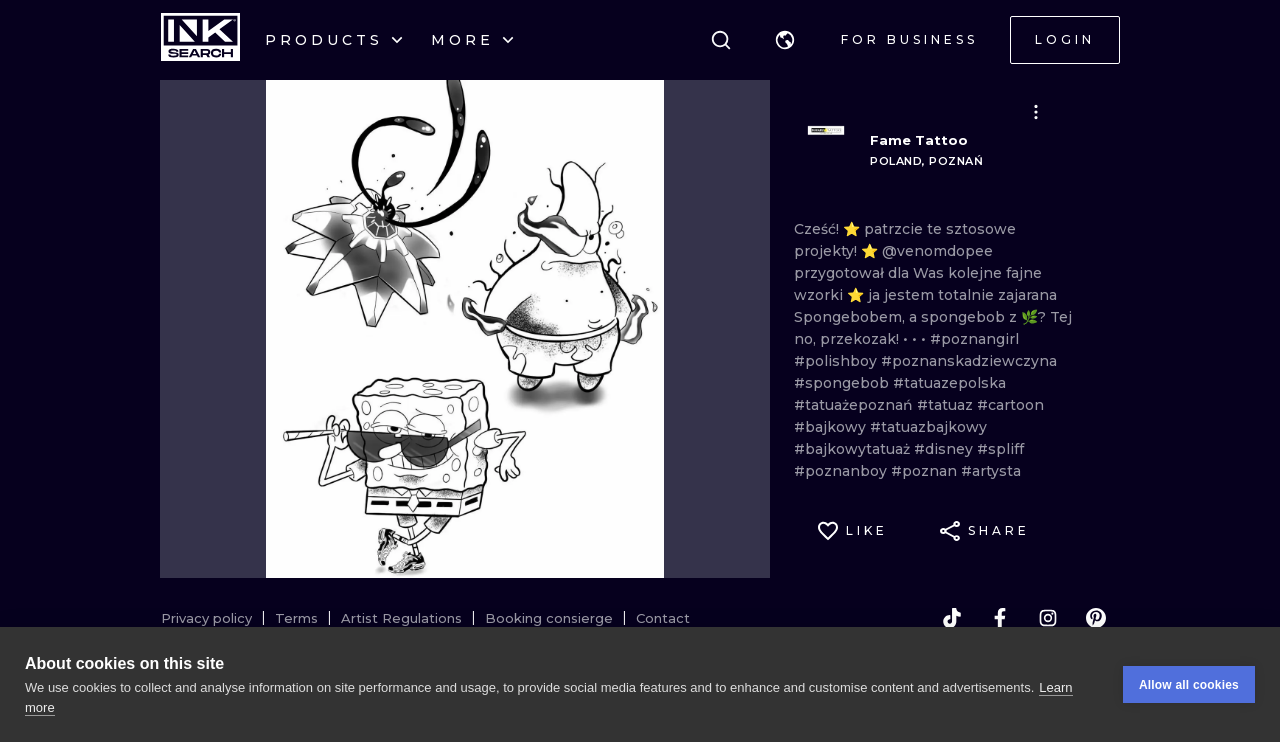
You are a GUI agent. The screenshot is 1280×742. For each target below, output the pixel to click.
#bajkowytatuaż (854, 449)
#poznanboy (842, 471)
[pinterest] (1096, 618)
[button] (785, 40)
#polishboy (837, 361)
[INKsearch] (200, 40)
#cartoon (1010, 405)
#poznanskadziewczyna (969, 361)
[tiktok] (952, 618)
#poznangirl (974, 339)
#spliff (1000, 449)
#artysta (991, 471)
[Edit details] (1036, 112)
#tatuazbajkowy (928, 427)
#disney (945, 449)
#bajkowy (832, 427)
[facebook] (1000, 618)
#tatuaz (947, 405)
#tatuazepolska (949, 383)
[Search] (721, 40)
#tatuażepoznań (855, 405)
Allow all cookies (1189, 685)
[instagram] (1048, 618)
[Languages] (785, 40)
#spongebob (843, 383)
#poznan (926, 471)
